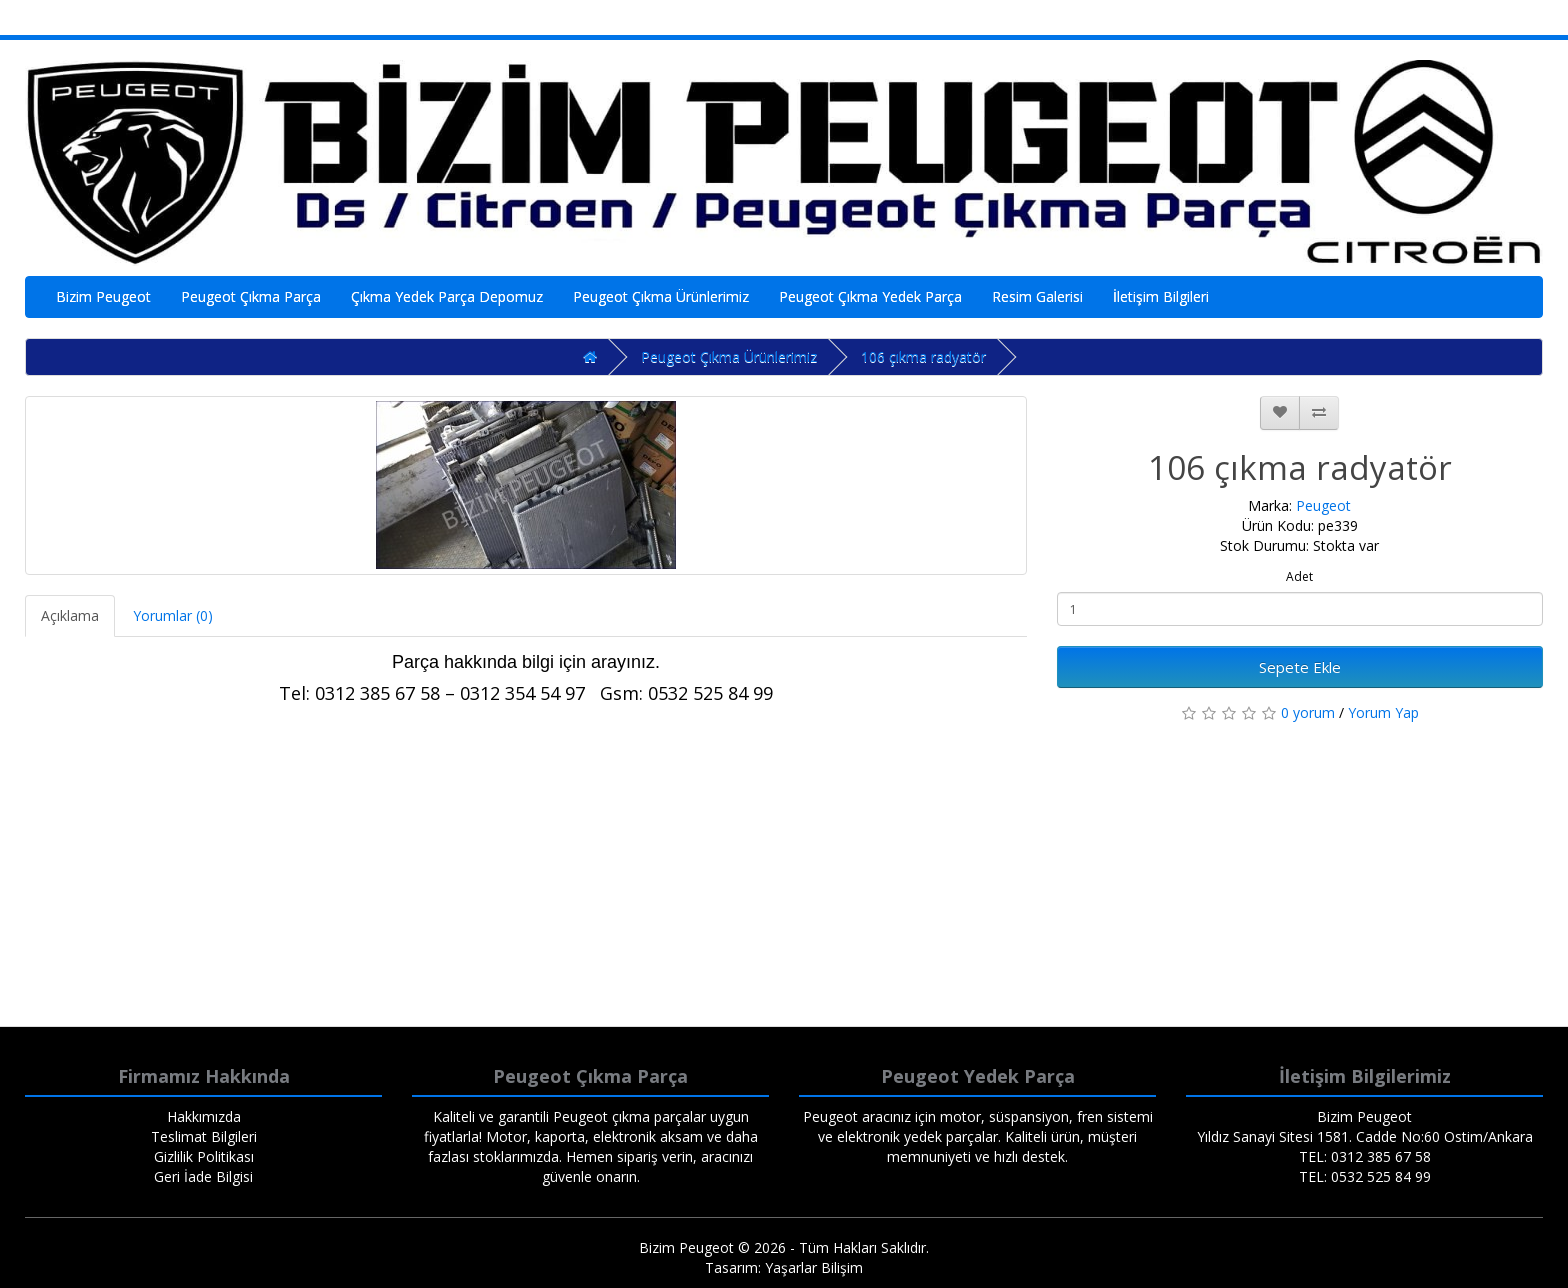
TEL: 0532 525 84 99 (1365, 1176)
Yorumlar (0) (173, 615)
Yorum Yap (1383, 712)
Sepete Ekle (1300, 667)
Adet (1299, 576)
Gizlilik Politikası (204, 1156)
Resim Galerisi (1037, 296)
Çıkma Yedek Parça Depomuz (447, 296)
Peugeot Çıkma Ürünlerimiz (661, 296)
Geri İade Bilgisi (203, 1176)
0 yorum (1308, 712)
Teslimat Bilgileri (204, 1136)
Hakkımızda (204, 1116)
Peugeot (1323, 505)
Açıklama (70, 615)
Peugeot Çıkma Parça (251, 296)
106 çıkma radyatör (923, 356)
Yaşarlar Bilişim (814, 1267)
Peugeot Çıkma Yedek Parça (870, 296)
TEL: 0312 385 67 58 (1365, 1156)
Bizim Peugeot (103, 296)
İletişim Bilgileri (1161, 296)
